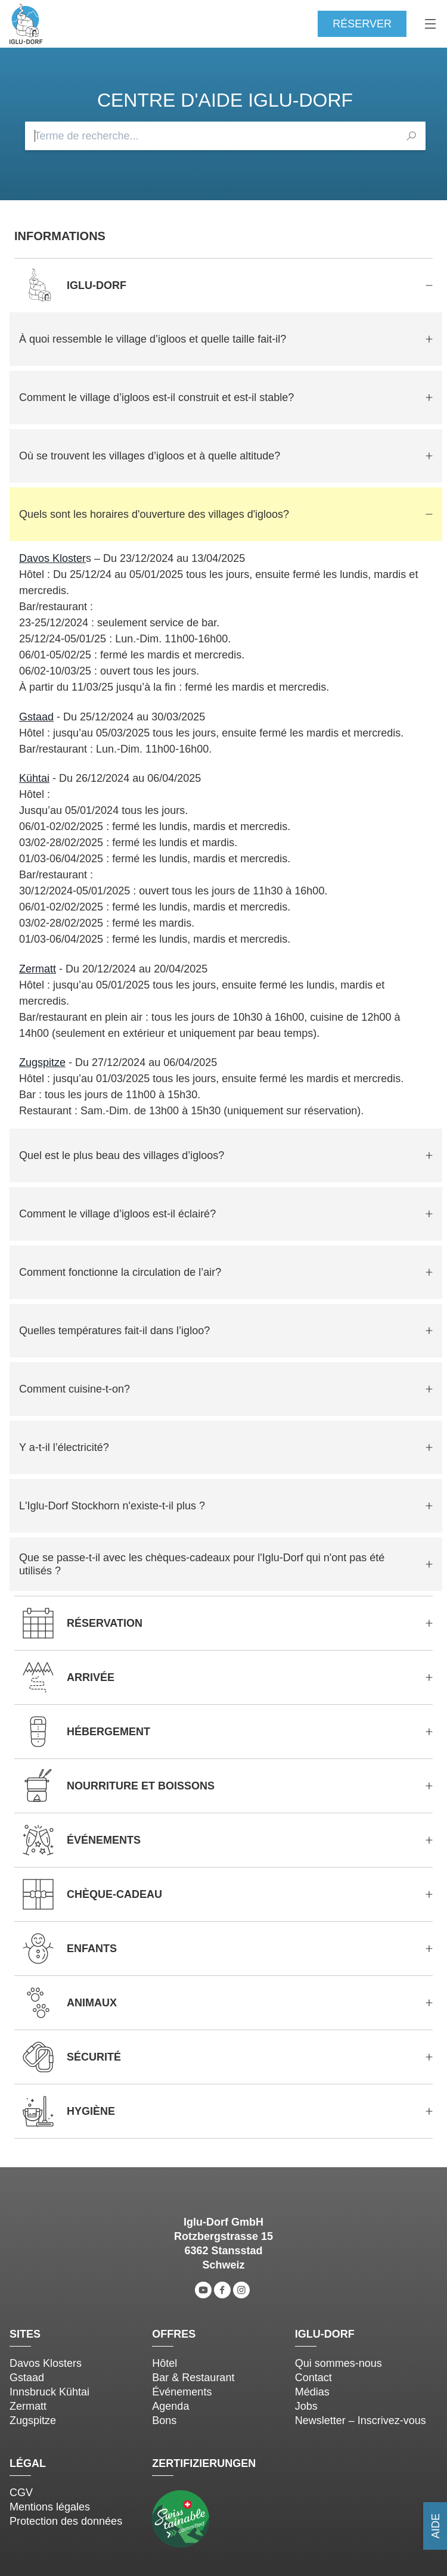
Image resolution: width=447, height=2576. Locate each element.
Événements (182, 2392)
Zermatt (37, 969)
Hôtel (164, 2363)
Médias (312, 2392)
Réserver (362, 24)
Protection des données (66, 2521)
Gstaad (36, 717)
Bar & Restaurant (193, 2378)
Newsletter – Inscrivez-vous (360, 2420)
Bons (164, 2420)
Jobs (306, 2406)
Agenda (170, 2406)
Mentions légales (50, 2507)
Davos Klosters (46, 2363)
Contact (313, 2378)
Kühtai (34, 778)
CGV (21, 2493)
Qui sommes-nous (338, 2363)
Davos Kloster (52, 558)
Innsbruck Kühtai (49, 2392)
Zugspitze (42, 1062)
